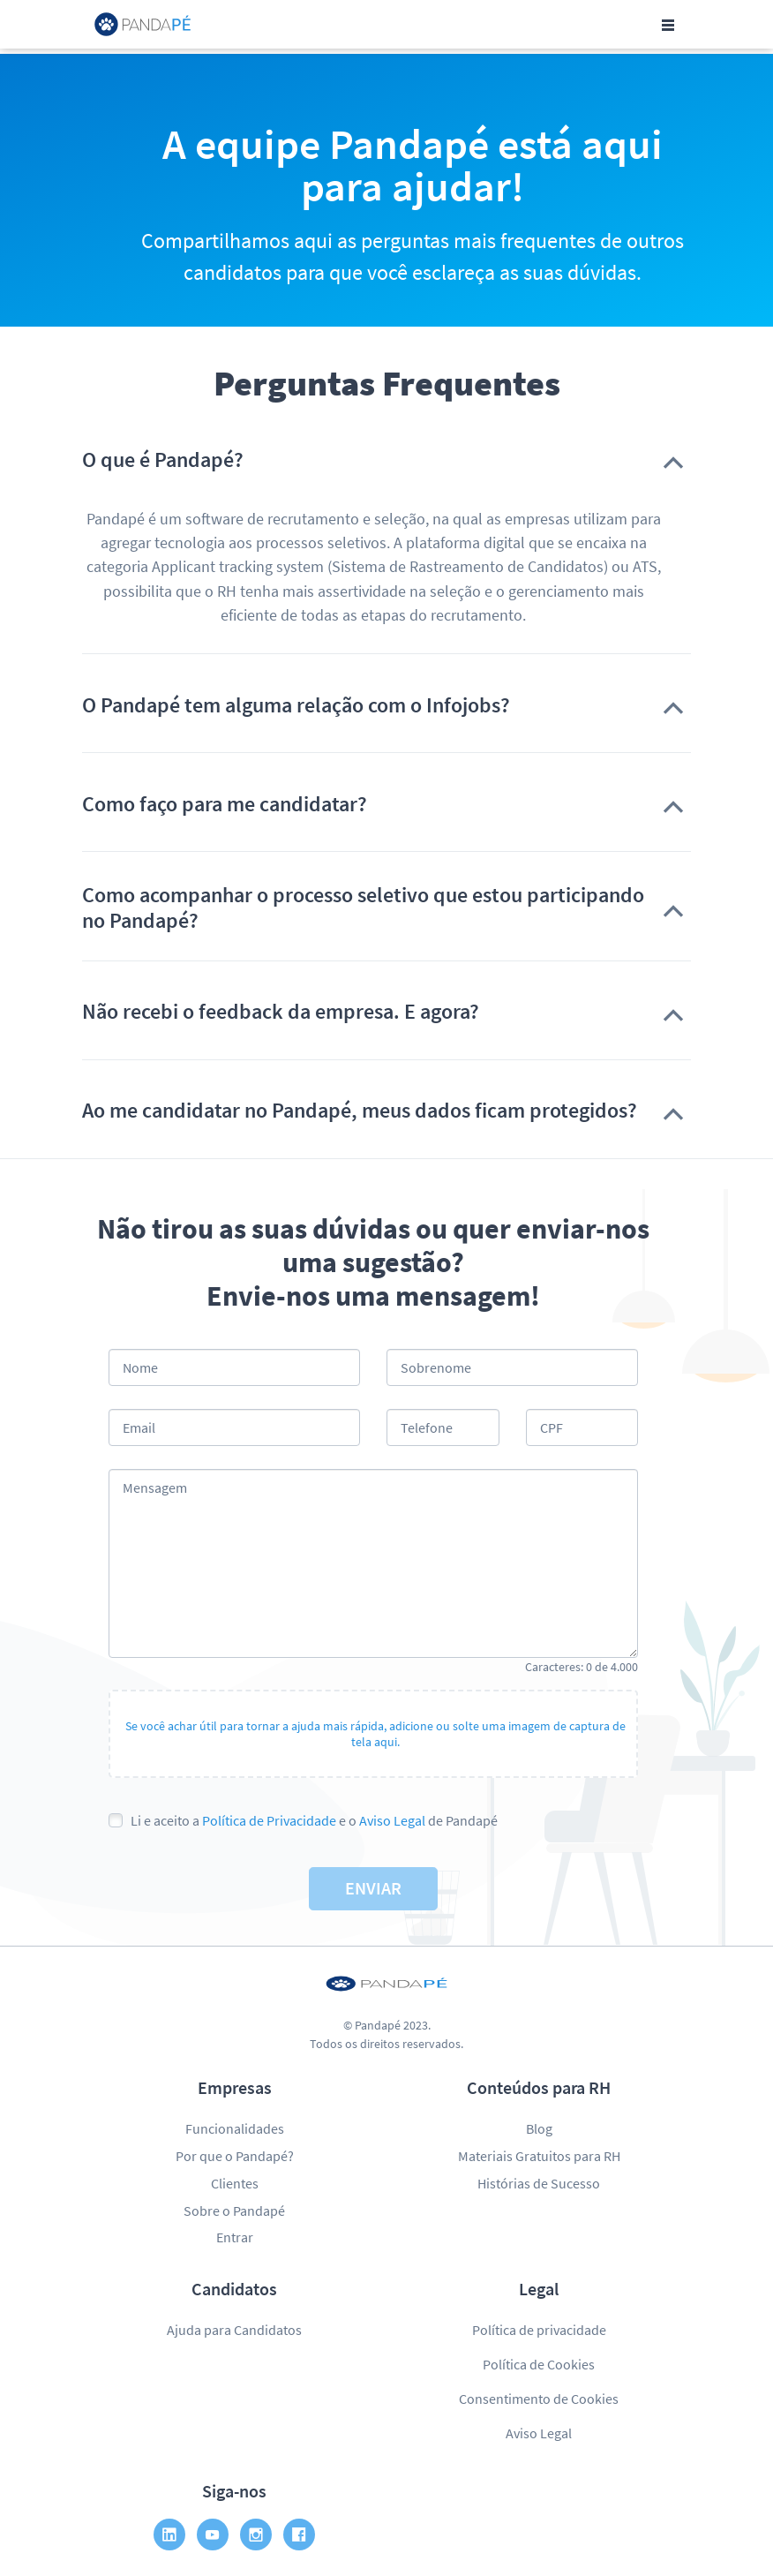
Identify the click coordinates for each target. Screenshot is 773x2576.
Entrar (234, 2237)
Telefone (427, 1427)
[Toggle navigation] (668, 25)
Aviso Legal (392, 1820)
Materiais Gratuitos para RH (539, 2156)
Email (139, 1427)
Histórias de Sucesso (538, 2183)
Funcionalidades (234, 2128)
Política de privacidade (539, 2330)
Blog (539, 2128)
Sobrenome (436, 1367)
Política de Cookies (539, 2364)
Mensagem (155, 1487)
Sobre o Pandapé (234, 2210)
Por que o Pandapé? (235, 2156)
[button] (386, 460)
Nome (140, 1367)
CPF (551, 1427)
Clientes (235, 2183)
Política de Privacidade (269, 1820)
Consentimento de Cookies (539, 2398)
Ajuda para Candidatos (234, 2330)
